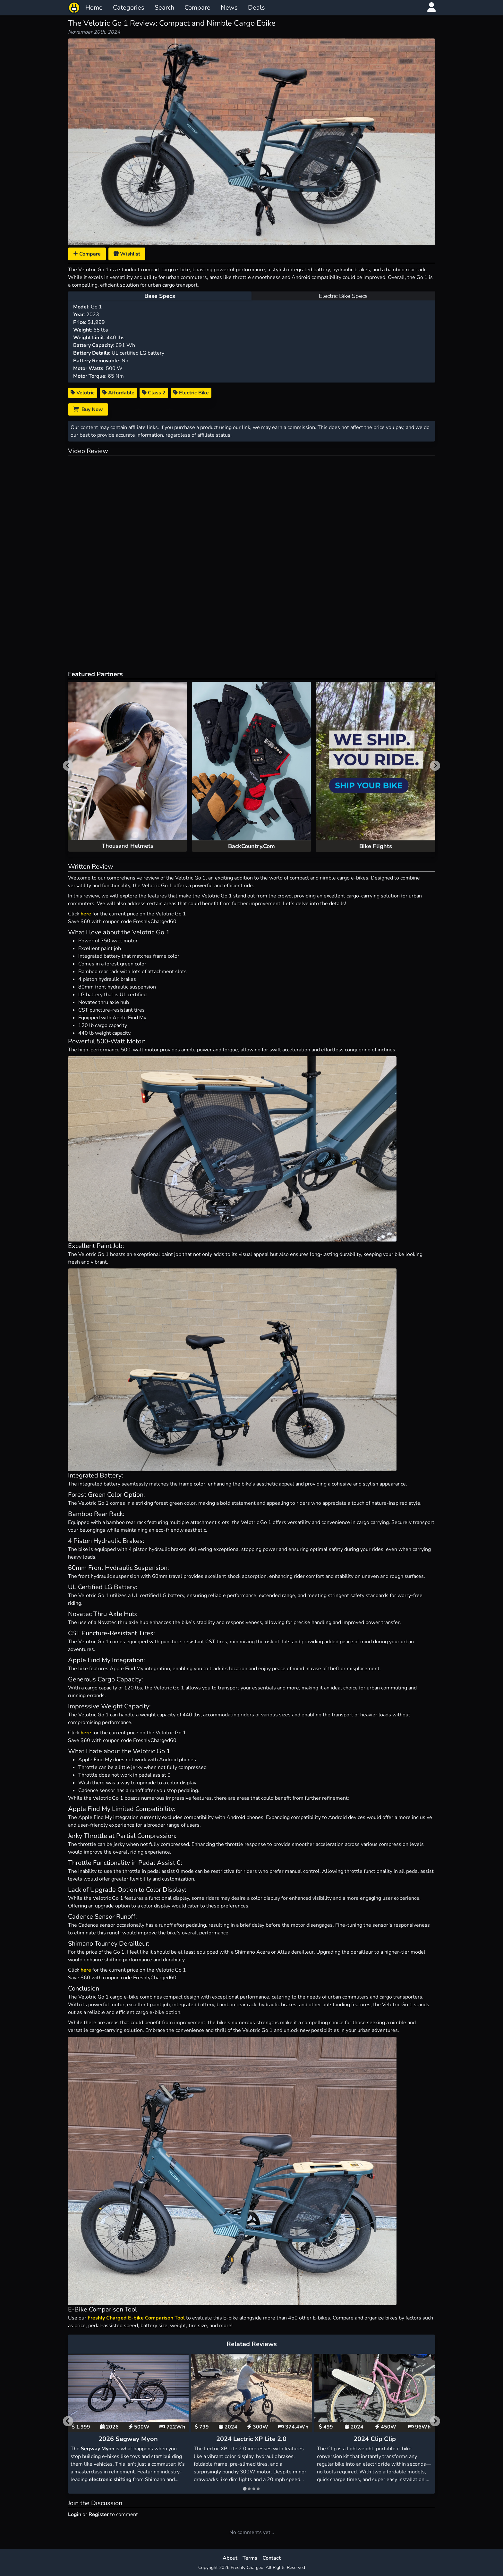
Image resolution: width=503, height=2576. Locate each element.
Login (74, 2514)
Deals (256, 7)
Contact (271, 2558)
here (86, 913)
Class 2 (154, 392)
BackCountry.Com (251, 846)
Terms (250, 2558)
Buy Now (88, 409)
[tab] (244, 2488)
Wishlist (127, 253)
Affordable (118, 392)
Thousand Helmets (127, 846)
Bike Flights (375, 846)
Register (99, 2514)
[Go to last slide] (68, 2421)
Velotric (83, 392)
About (230, 2558)
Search (164, 7)
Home (94, 7)
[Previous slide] (68, 766)
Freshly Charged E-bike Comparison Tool (136, 2317)
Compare (197, 7)
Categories (128, 7)
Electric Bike (191, 392)
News (229, 7)
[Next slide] (435, 766)
